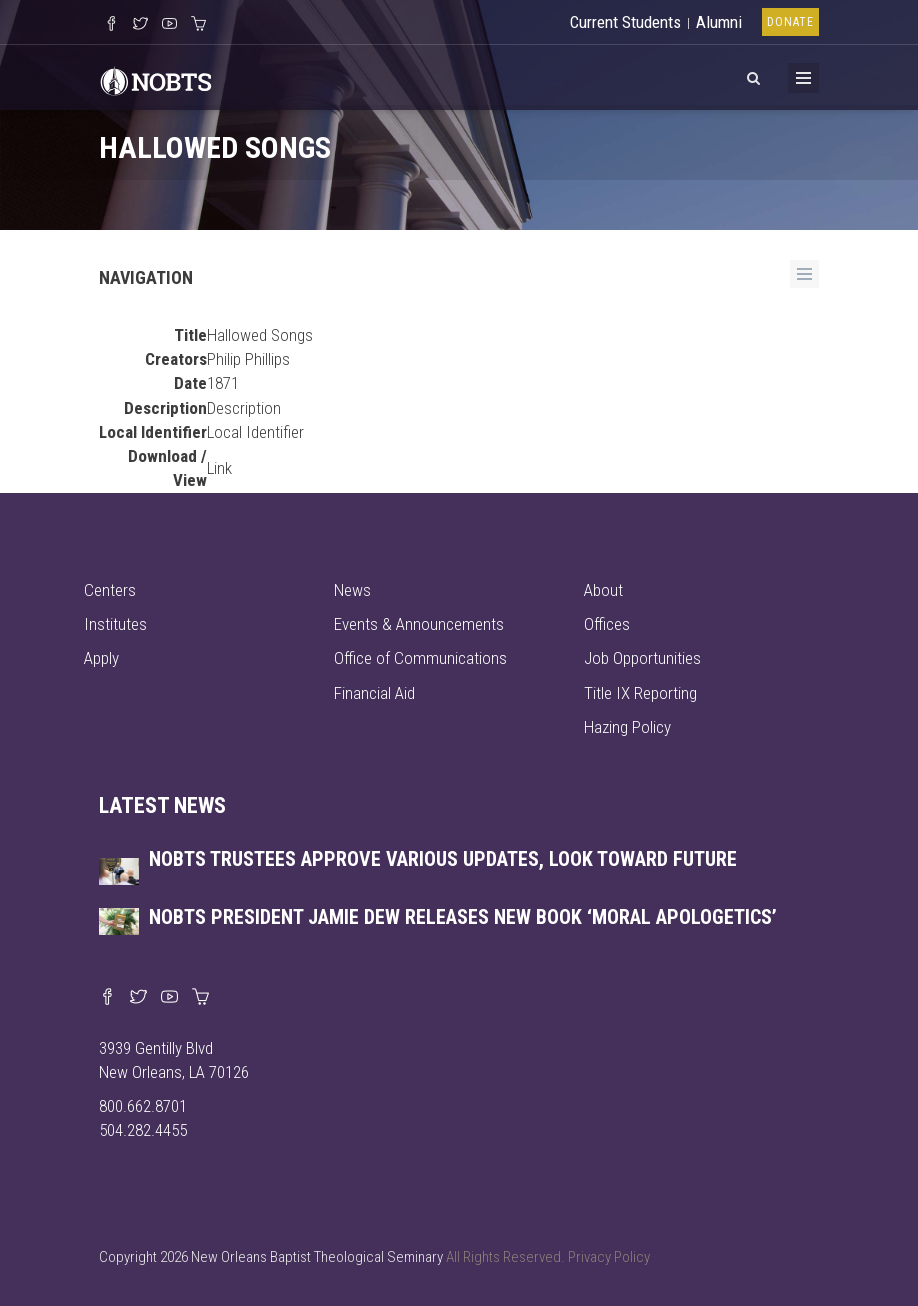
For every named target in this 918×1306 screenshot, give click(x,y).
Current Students (625, 22)
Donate (790, 22)
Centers (110, 590)
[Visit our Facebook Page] (111, 25)
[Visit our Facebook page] (107, 998)
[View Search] (753, 75)
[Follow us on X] (140, 25)
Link (219, 468)
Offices (607, 624)
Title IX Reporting (640, 693)
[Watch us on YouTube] (169, 25)
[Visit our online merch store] (198, 25)
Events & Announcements (419, 624)
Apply (101, 658)
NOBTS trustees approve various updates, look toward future (443, 859)
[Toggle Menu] (803, 78)
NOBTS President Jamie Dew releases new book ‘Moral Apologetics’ (463, 917)
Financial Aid (374, 693)
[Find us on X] (138, 998)
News (352, 590)
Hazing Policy (627, 727)
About (603, 590)
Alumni (719, 22)
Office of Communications (420, 658)
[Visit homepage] (156, 79)
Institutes (115, 624)
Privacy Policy (609, 1257)
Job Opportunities (642, 658)
